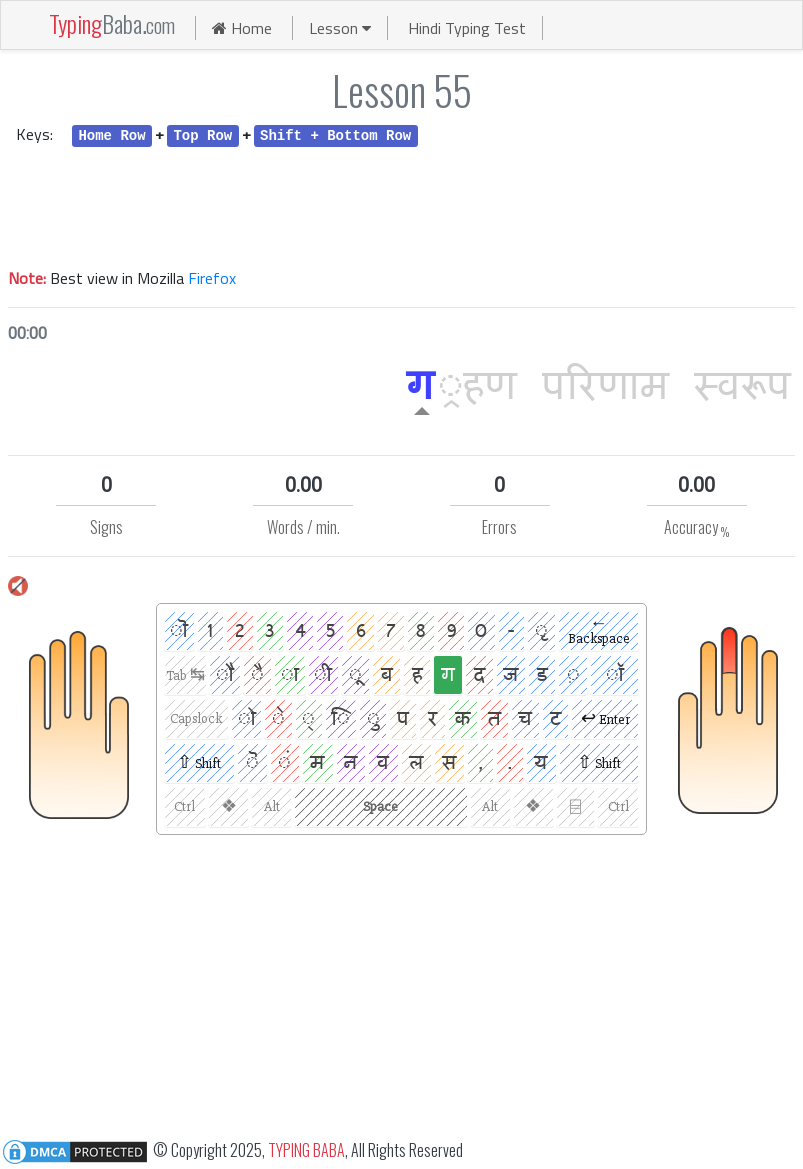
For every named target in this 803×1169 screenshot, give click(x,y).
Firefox (212, 278)
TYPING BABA (306, 1150)
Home (242, 28)
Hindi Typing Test (467, 28)
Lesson (340, 28)
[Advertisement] (401, 205)
